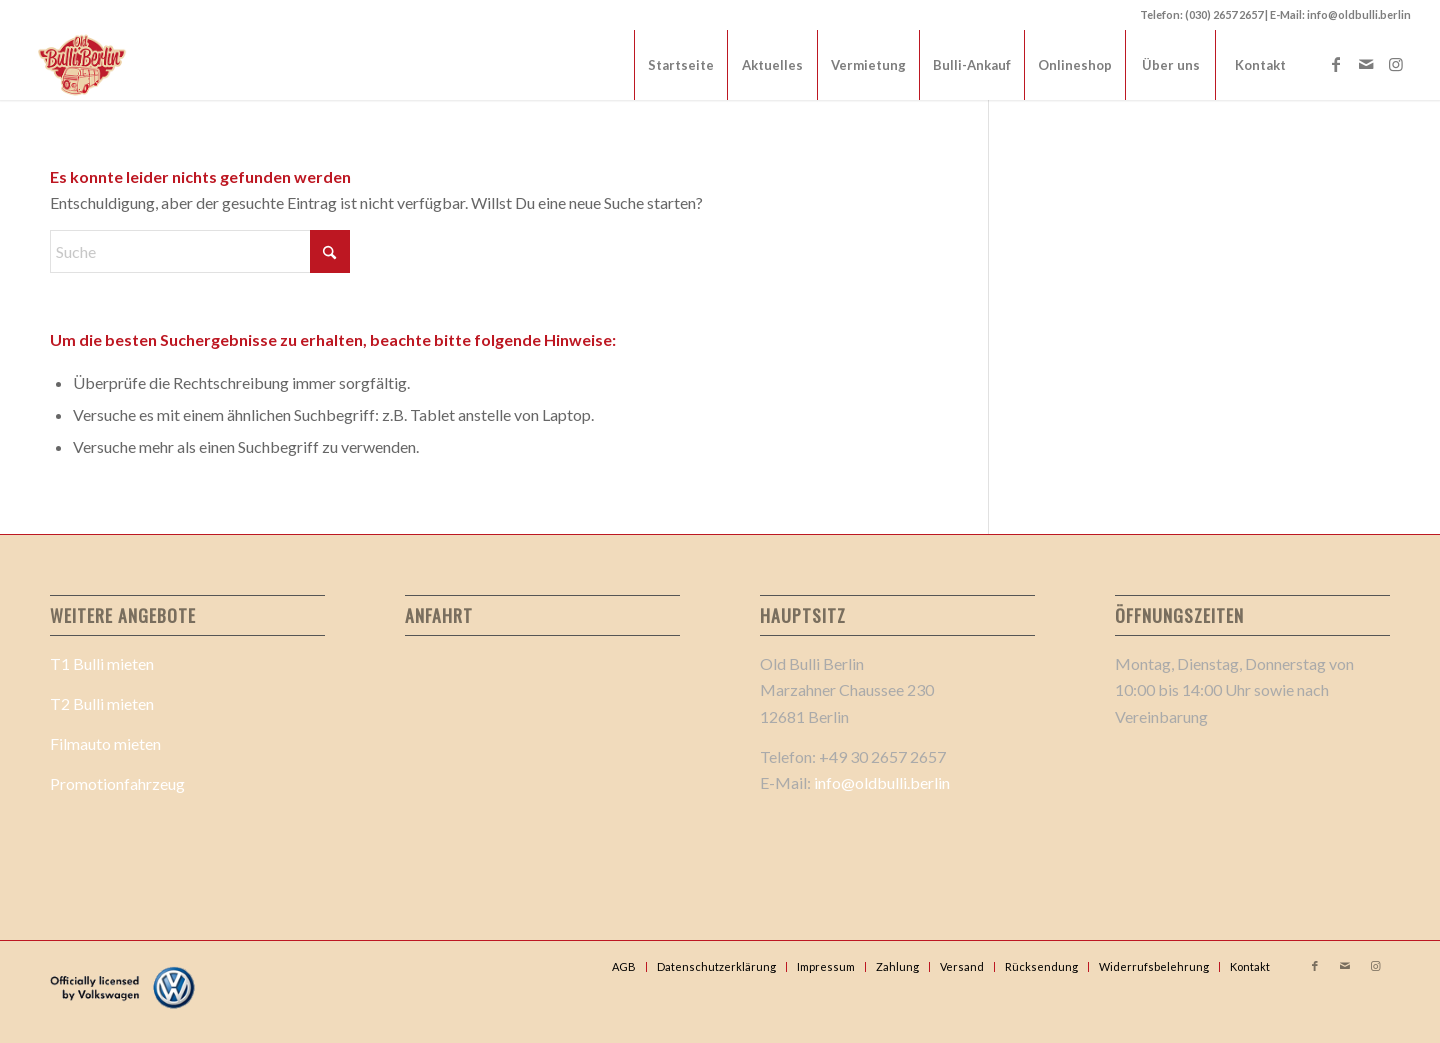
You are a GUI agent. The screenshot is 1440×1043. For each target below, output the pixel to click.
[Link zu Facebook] (1336, 64)
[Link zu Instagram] (1396, 64)
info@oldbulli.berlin (882, 782)
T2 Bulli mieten (102, 703)
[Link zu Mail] (1366, 64)
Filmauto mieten (105, 743)
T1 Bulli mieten (102, 663)
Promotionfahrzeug (117, 783)
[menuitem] (680, 65)
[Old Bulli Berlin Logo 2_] (83, 65)
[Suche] (200, 251)
